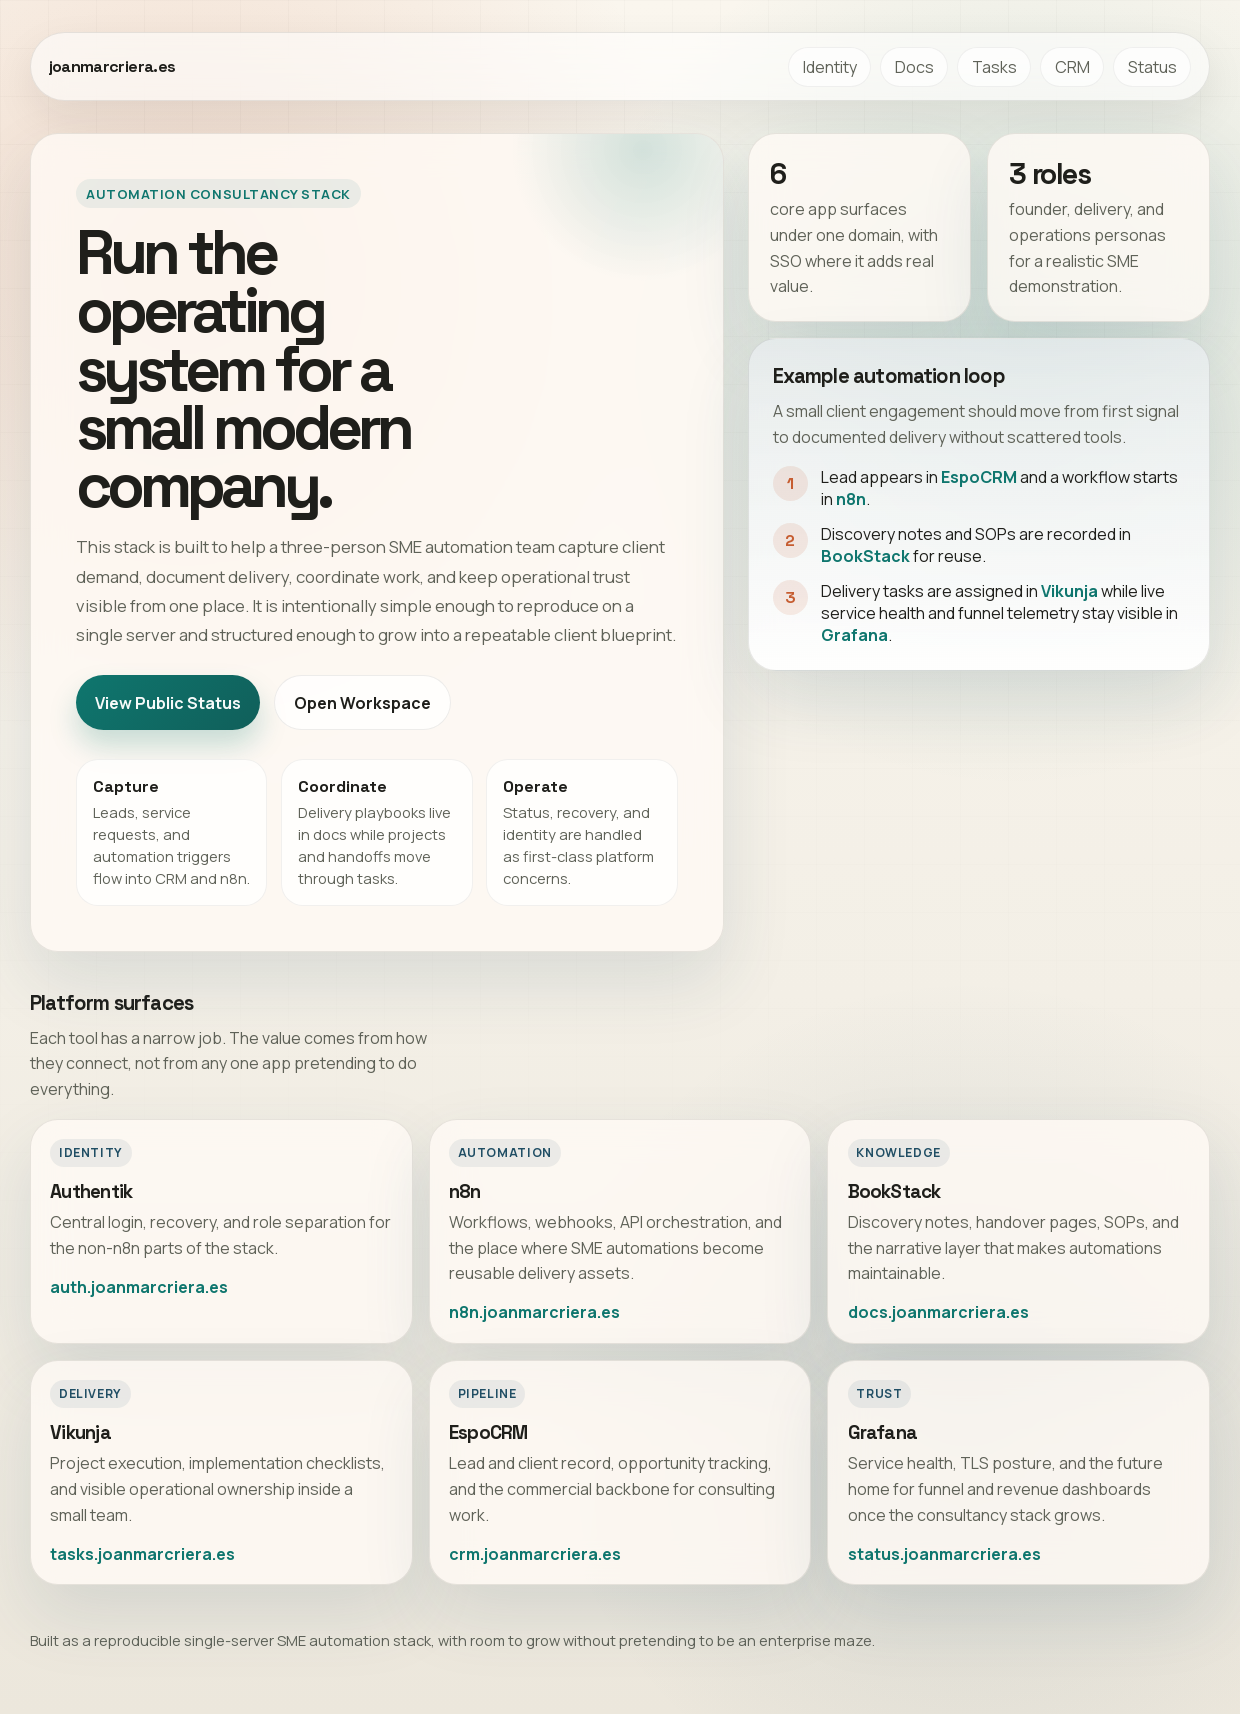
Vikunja (1069, 591)
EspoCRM (979, 477)
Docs (914, 67)
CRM (1072, 67)
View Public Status (168, 703)
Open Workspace (362, 703)
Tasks (994, 67)
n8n (851, 499)
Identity (830, 67)
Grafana (854, 635)
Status (1152, 67)
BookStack (865, 556)
